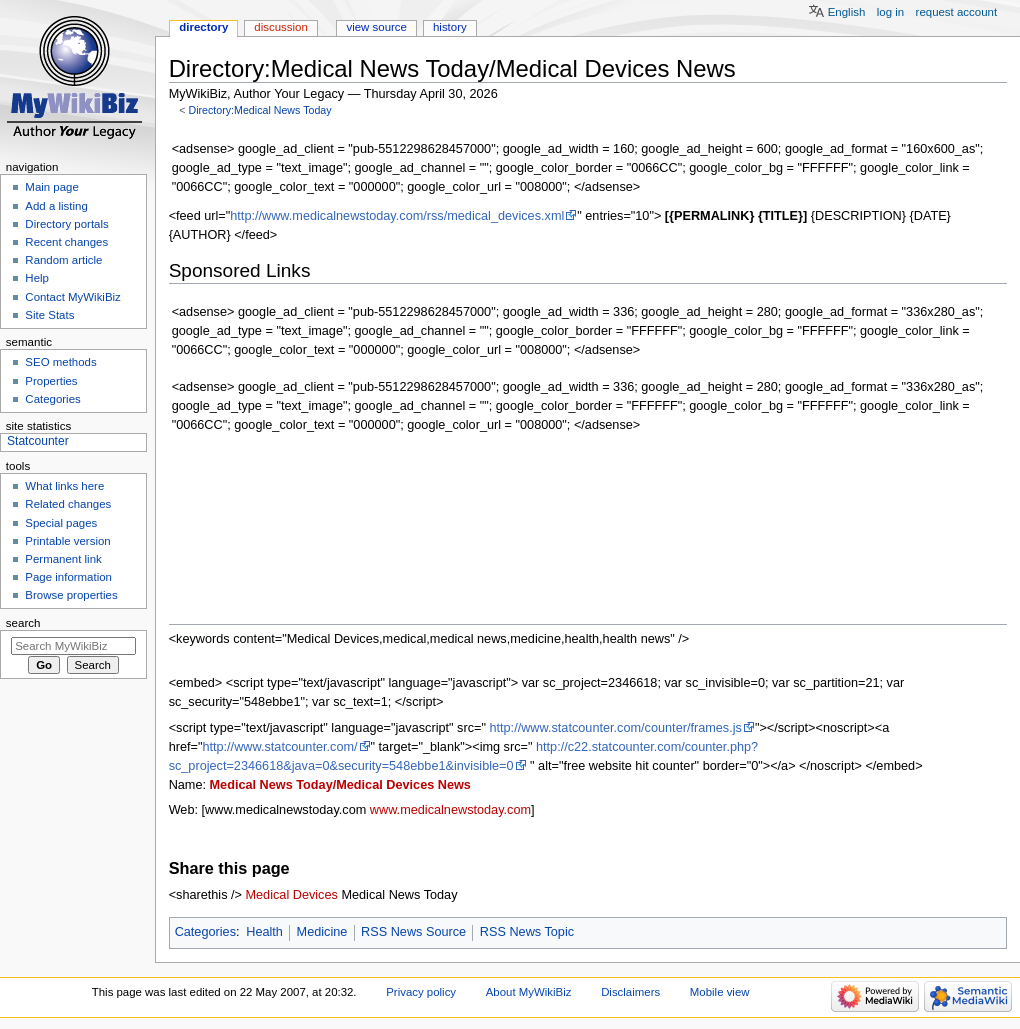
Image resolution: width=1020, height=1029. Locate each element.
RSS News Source (413, 932)
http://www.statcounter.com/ (279, 747)
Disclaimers (630, 992)
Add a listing (56, 206)
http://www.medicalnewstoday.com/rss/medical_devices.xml (397, 216)
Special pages (61, 523)
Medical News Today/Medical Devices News (340, 785)
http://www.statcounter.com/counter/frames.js (615, 728)
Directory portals (66, 224)
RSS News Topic (527, 932)
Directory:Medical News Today (259, 110)
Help (37, 278)
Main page (52, 187)
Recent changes (66, 242)
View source (376, 27)
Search (23, 623)
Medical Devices (292, 895)
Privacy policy (421, 992)
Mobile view (720, 992)
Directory (203, 27)
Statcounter (38, 441)
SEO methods (60, 362)
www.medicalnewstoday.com (450, 810)
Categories (205, 932)
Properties (51, 381)
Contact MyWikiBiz (72, 297)
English (847, 12)
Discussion (280, 27)
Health (264, 932)
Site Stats (49, 315)
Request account (957, 12)
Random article (63, 260)
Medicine (322, 932)
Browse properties (71, 595)
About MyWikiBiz (529, 992)
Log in (890, 12)
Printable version (67, 541)
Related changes (68, 504)
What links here (64, 486)
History (450, 27)
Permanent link (63, 559)
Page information (68, 577)
